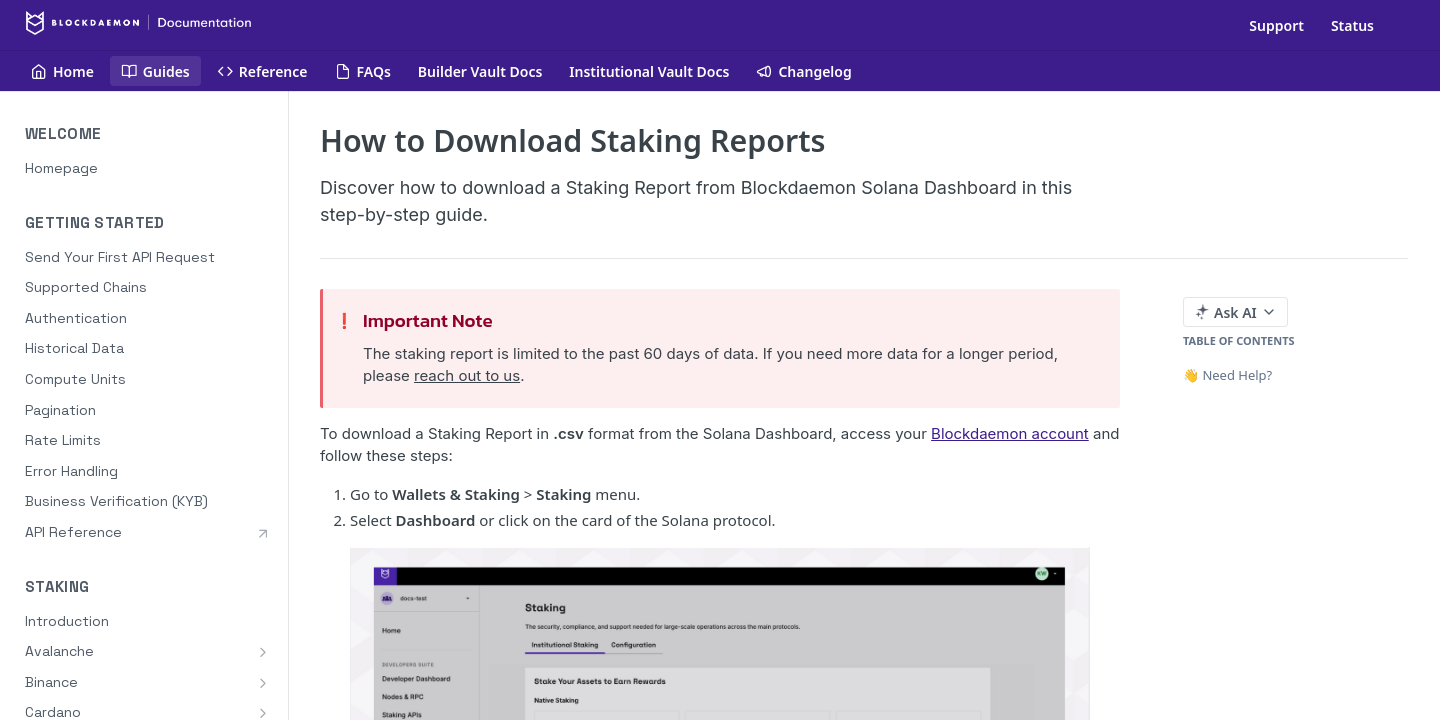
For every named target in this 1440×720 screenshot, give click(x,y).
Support (1276, 25)
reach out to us (467, 375)
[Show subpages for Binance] (263, 683)
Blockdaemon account (1010, 433)
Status (1352, 25)
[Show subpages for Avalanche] (263, 652)
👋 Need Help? (1227, 375)
